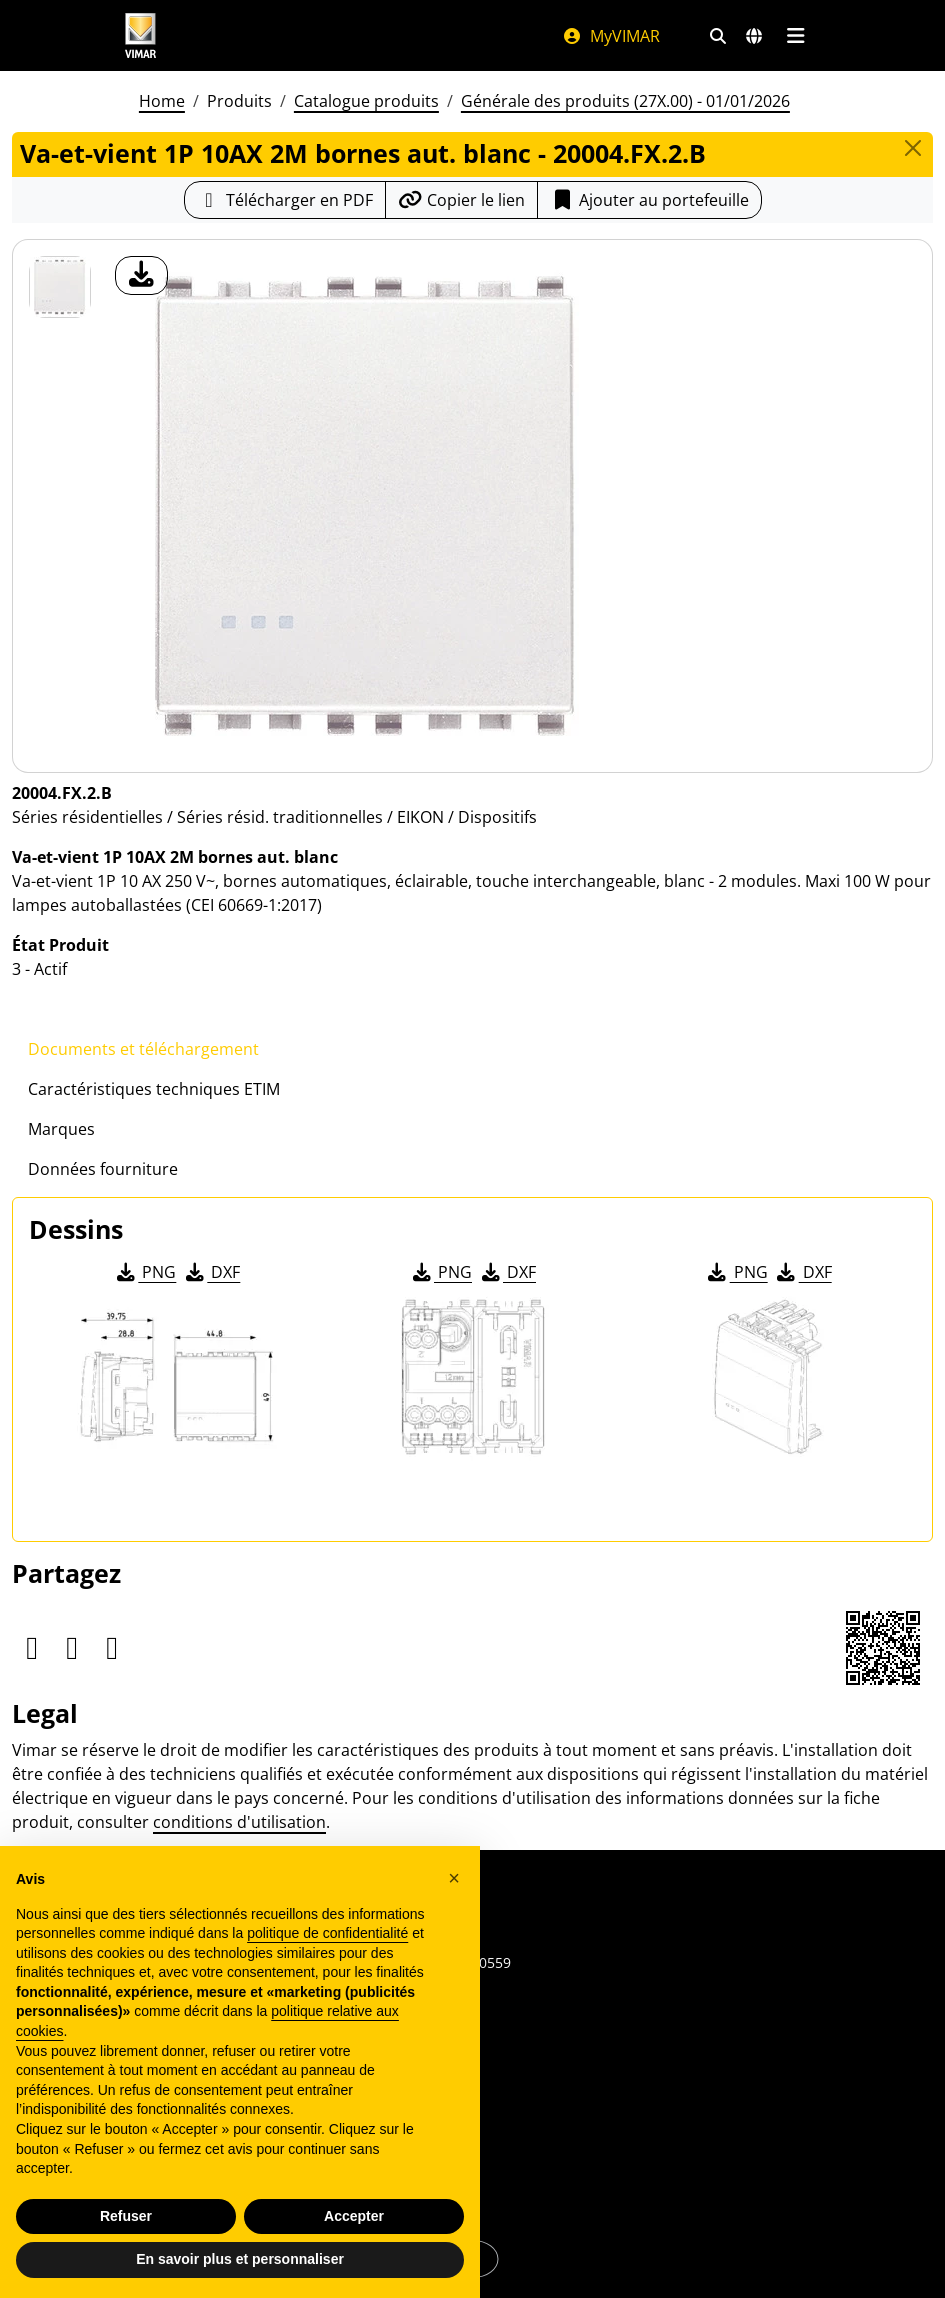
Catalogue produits (366, 101)
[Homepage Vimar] (323, 35)
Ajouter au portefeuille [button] (649, 200)
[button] (454, 1878)
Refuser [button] (126, 2216)
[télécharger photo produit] (141, 275)
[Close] (913, 148)
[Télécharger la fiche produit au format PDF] (285, 200)
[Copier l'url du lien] (461, 200)
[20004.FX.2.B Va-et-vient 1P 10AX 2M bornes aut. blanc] (60, 287)
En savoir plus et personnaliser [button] (240, 2259)
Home (162, 101)
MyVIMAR (611, 36)
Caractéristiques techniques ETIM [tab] (154, 1089)
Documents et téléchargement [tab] (143, 1049)
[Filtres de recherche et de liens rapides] (718, 36)
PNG (144, 1272)
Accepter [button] (354, 2216)
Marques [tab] (61, 1129)
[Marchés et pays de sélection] (754, 36)
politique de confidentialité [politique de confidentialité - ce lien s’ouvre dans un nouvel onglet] (327, 1933)
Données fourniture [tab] (103, 1169)
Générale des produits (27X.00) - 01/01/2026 (625, 101)
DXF (211, 1272)
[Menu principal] (796, 36)
